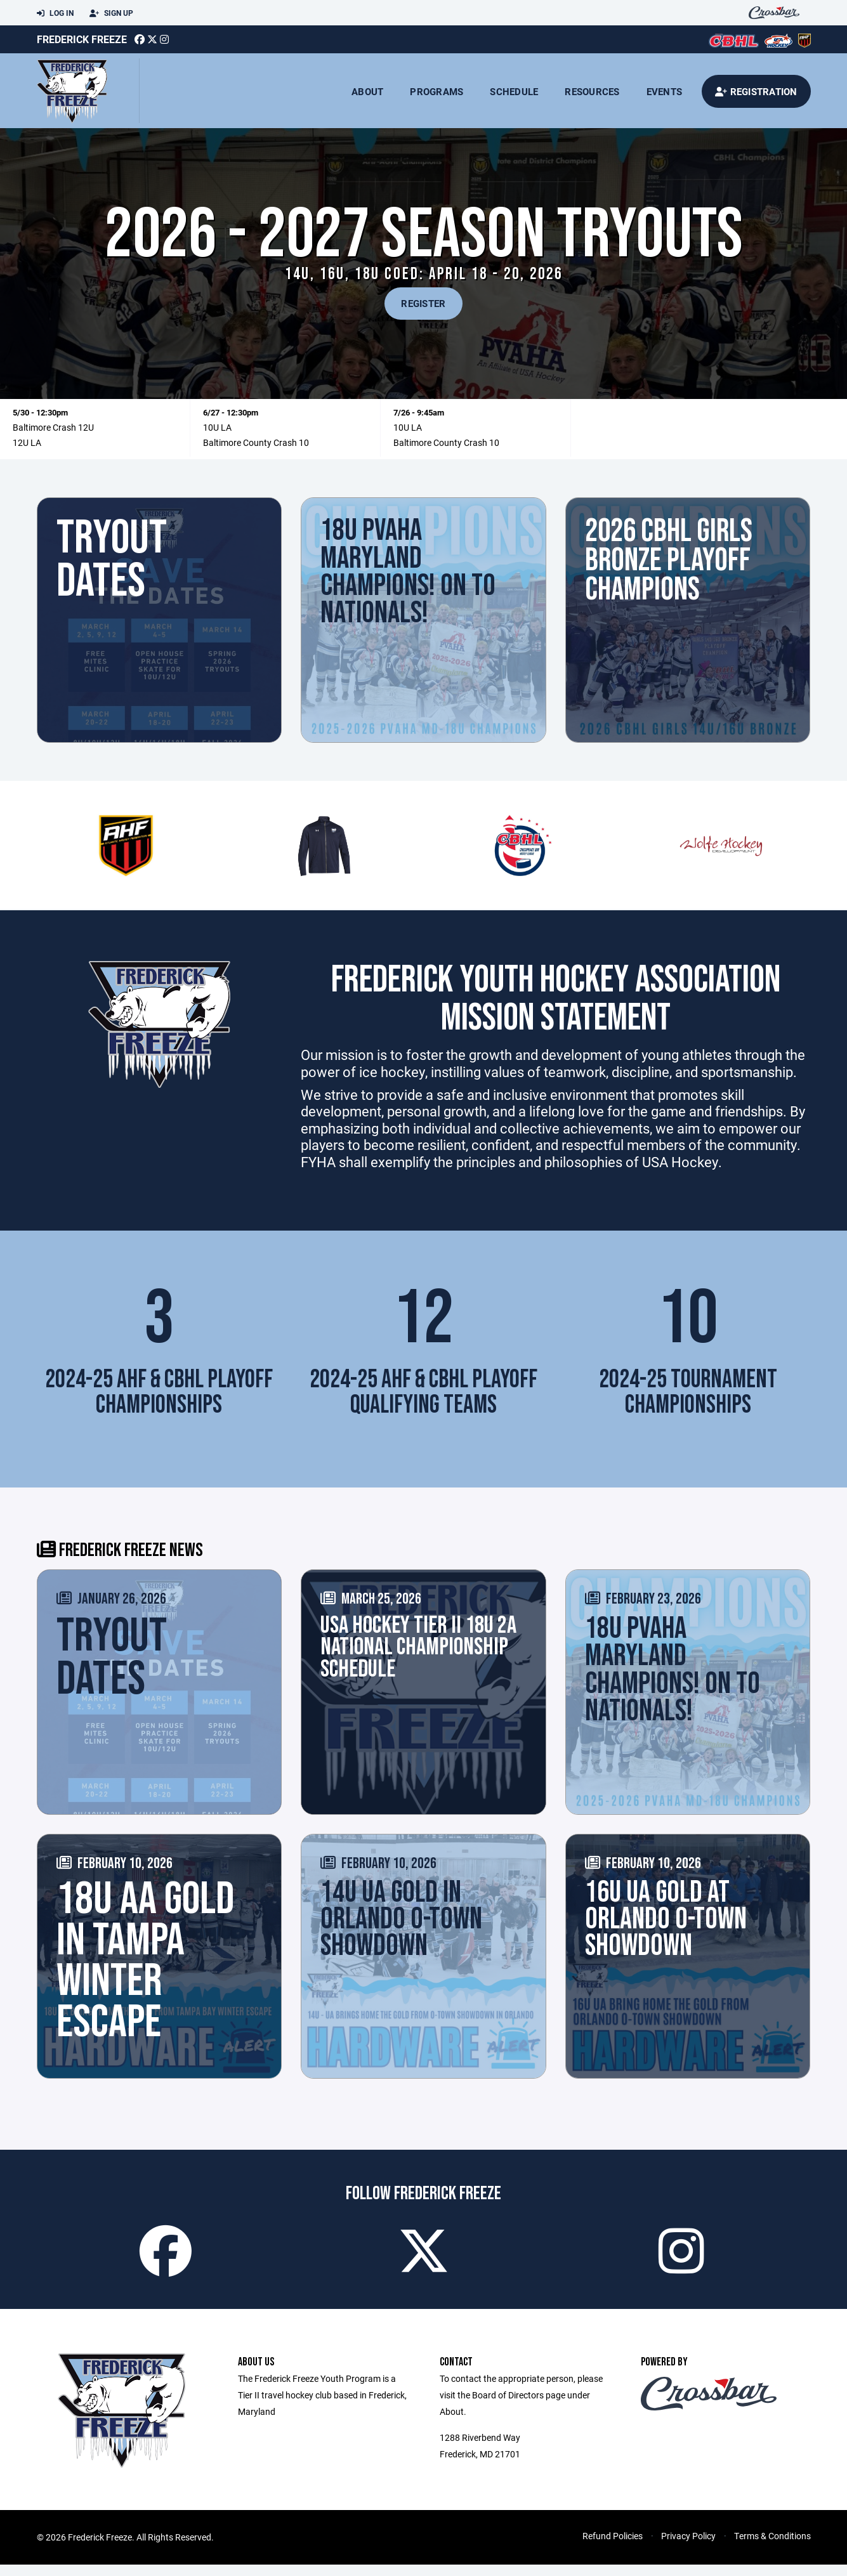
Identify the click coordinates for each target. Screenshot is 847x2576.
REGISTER (423, 303)
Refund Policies (612, 2547)
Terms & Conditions (772, 2547)
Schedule (514, 91)
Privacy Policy (688, 2547)
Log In (55, 13)
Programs (436, 91)
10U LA (217, 427)
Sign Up (111, 13)
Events (665, 91)
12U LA (27, 442)
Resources (592, 91)
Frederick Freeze (82, 39)
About (367, 91)
